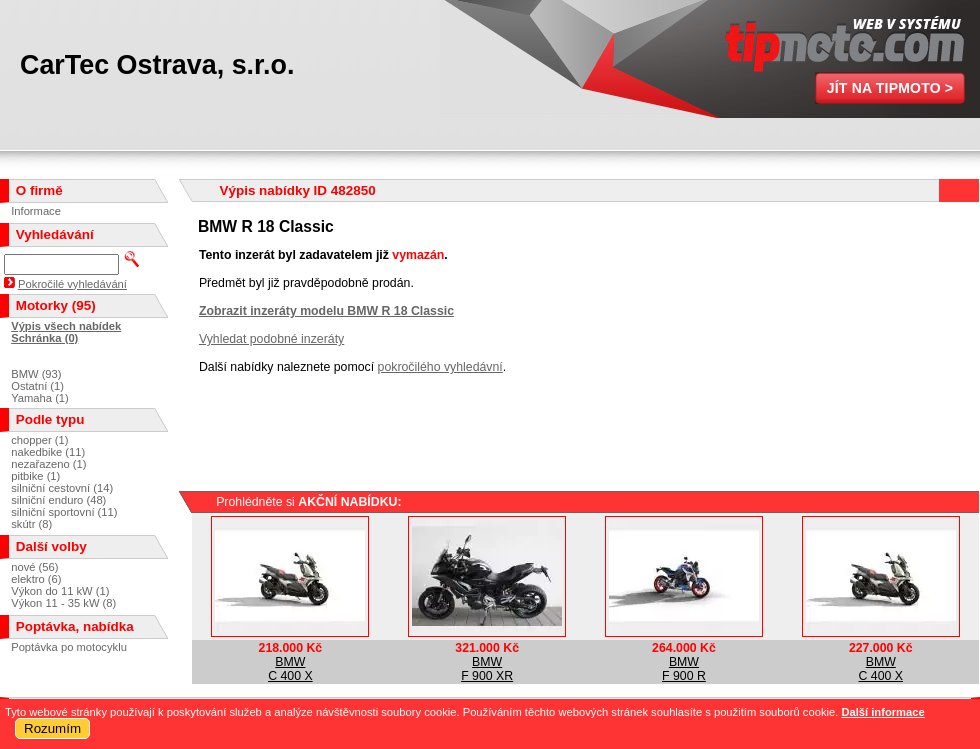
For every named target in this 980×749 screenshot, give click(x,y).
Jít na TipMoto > (890, 88)
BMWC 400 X (290, 669)
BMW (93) (36, 374)
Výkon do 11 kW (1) (60, 591)
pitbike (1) (35, 476)
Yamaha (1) (40, 398)
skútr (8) (31, 524)
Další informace (882, 712)
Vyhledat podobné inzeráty (271, 339)
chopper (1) (39, 440)
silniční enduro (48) (58, 500)
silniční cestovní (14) (62, 488)
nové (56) (34, 567)
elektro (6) (36, 579)
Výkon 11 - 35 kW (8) (63, 603)
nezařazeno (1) (48, 464)
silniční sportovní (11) (64, 512)
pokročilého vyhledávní (440, 367)
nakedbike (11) (48, 452)
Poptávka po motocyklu (69, 647)
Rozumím (52, 728)
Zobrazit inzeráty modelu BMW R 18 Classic (326, 311)
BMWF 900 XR (487, 669)
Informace (36, 211)
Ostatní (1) (37, 386)
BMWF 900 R (684, 669)
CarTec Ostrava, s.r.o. (157, 65)
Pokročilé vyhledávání (72, 284)
